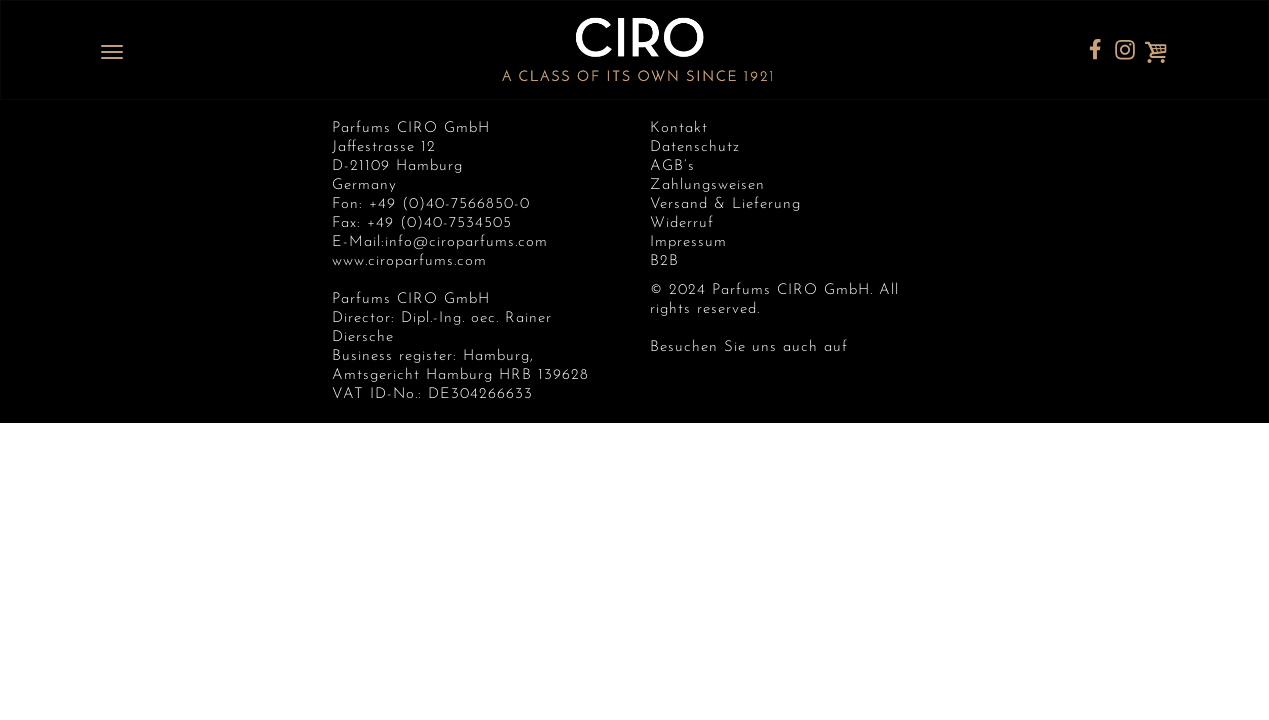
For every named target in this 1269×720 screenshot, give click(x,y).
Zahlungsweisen (707, 185)
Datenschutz (695, 147)
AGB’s (672, 166)
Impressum (688, 242)
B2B (664, 261)
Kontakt (679, 128)
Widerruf (682, 223)
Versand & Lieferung (725, 204)
